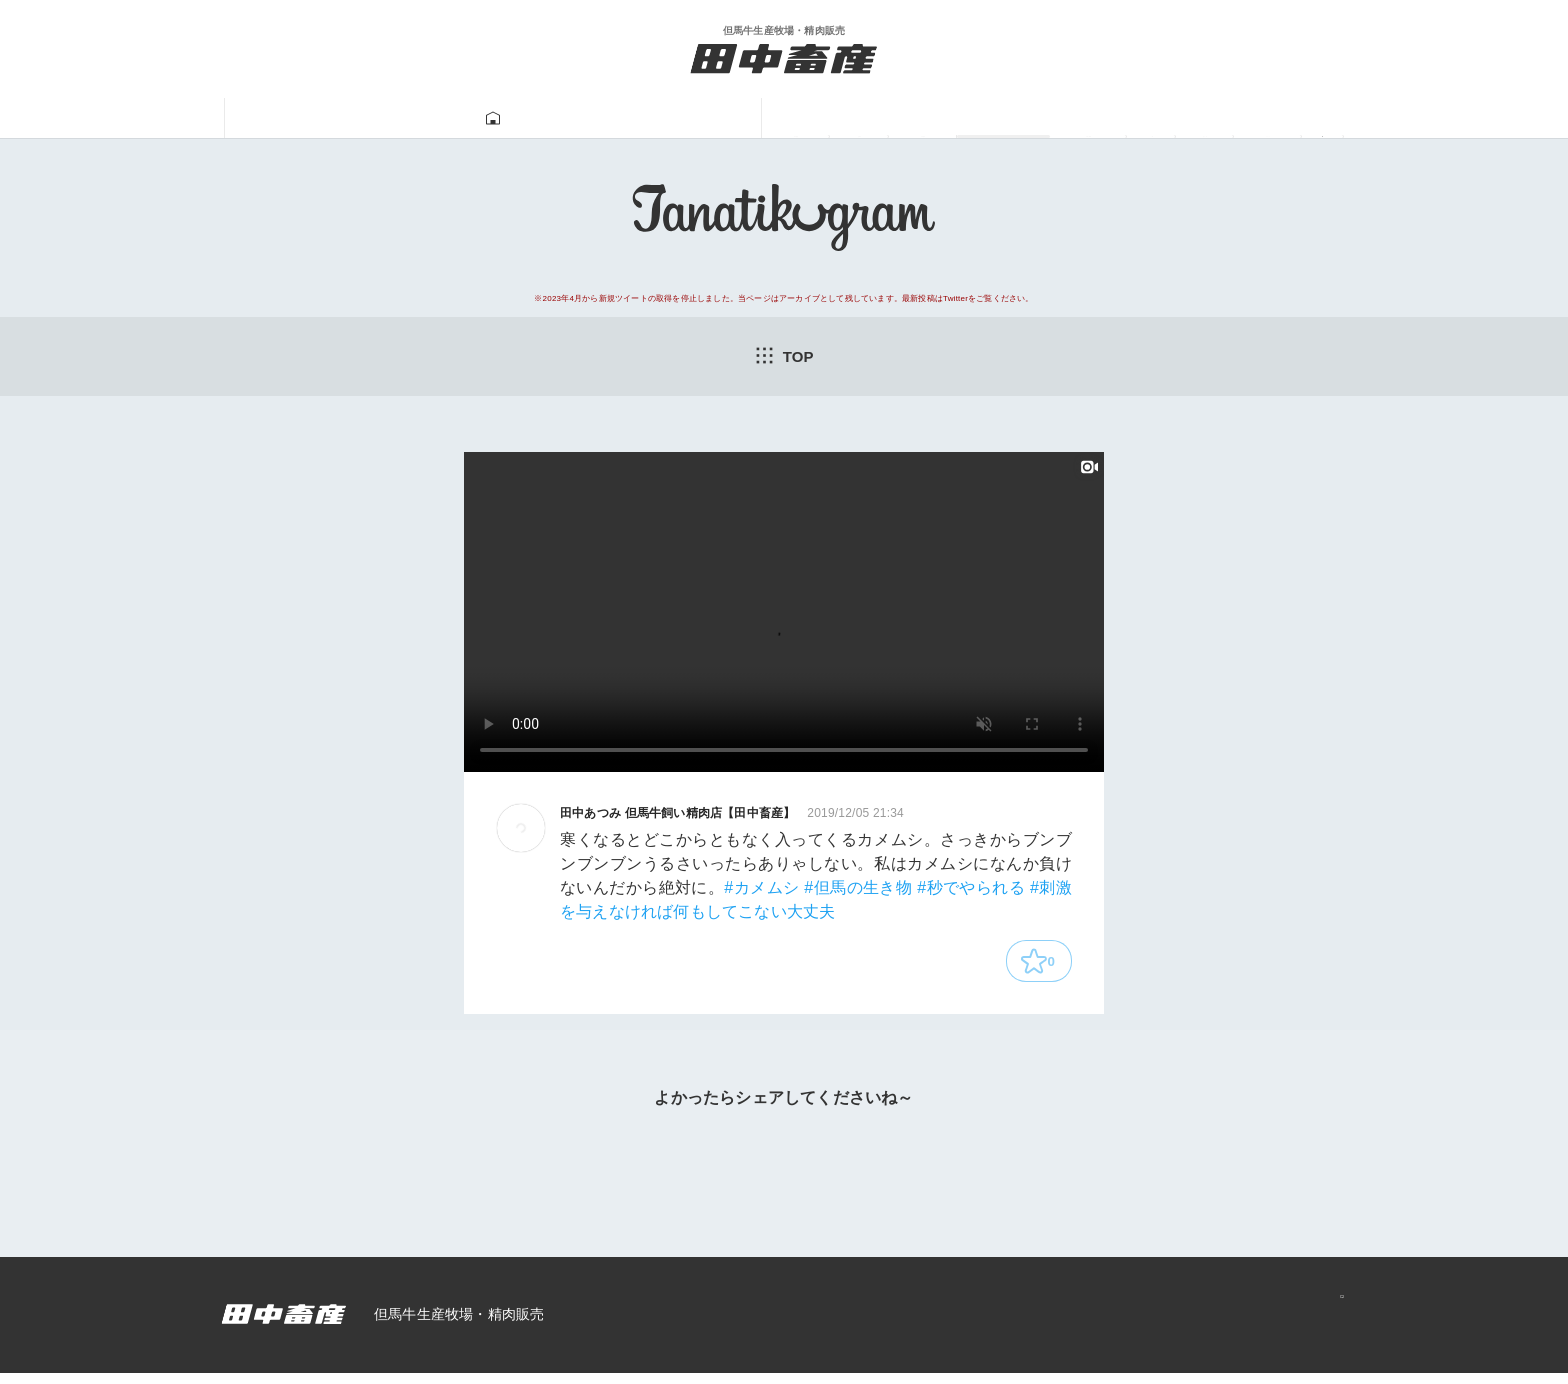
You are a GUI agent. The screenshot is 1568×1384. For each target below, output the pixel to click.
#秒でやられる (971, 891)
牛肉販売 (588, 118)
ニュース (1212, 118)
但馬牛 (471, 118)
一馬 (999, 118)
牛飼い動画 (882, 118)
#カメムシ (761, 891)
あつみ (1096, 118)
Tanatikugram (730, 119)
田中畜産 (356, 118)
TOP (784, 357)
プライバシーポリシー (1255, 1326)
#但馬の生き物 (858, 891)
